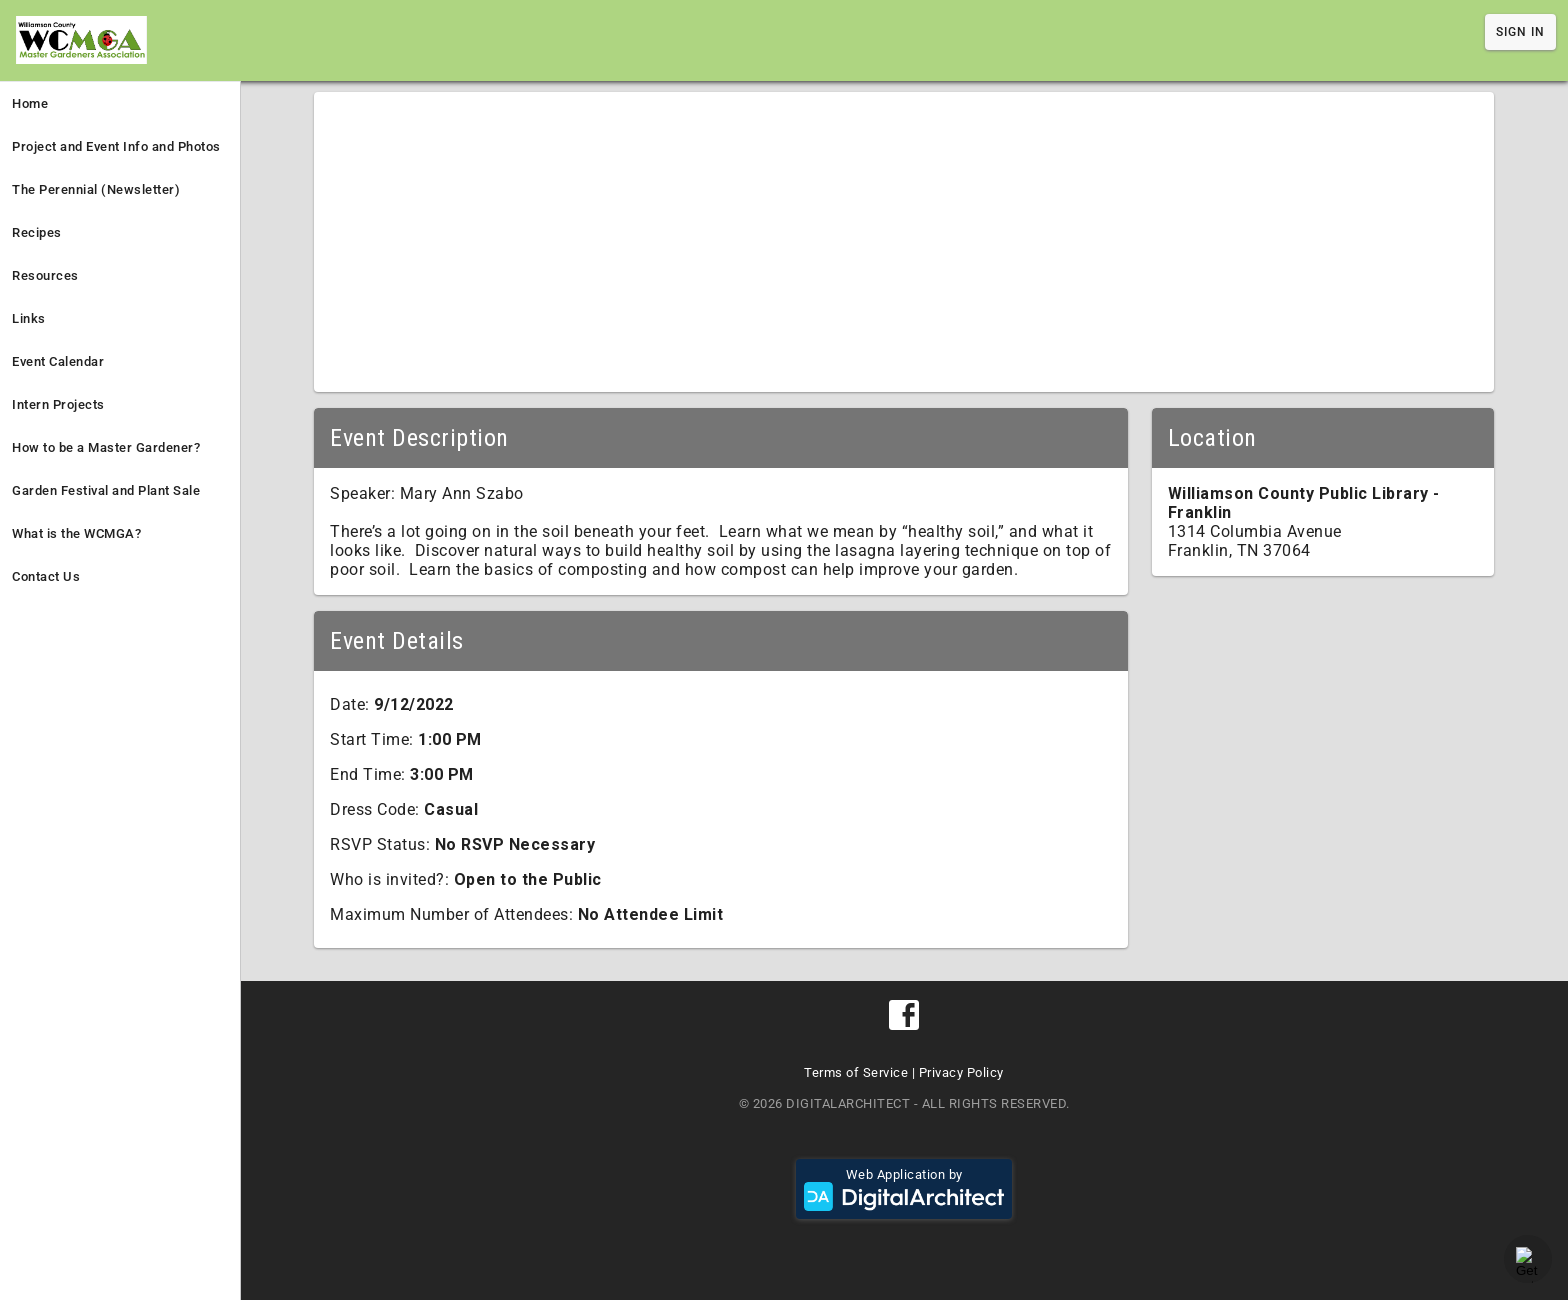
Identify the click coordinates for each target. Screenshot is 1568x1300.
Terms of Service (856, 1072)
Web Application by (904, 1189)
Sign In (1520, 32)
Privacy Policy (961, 1072)
